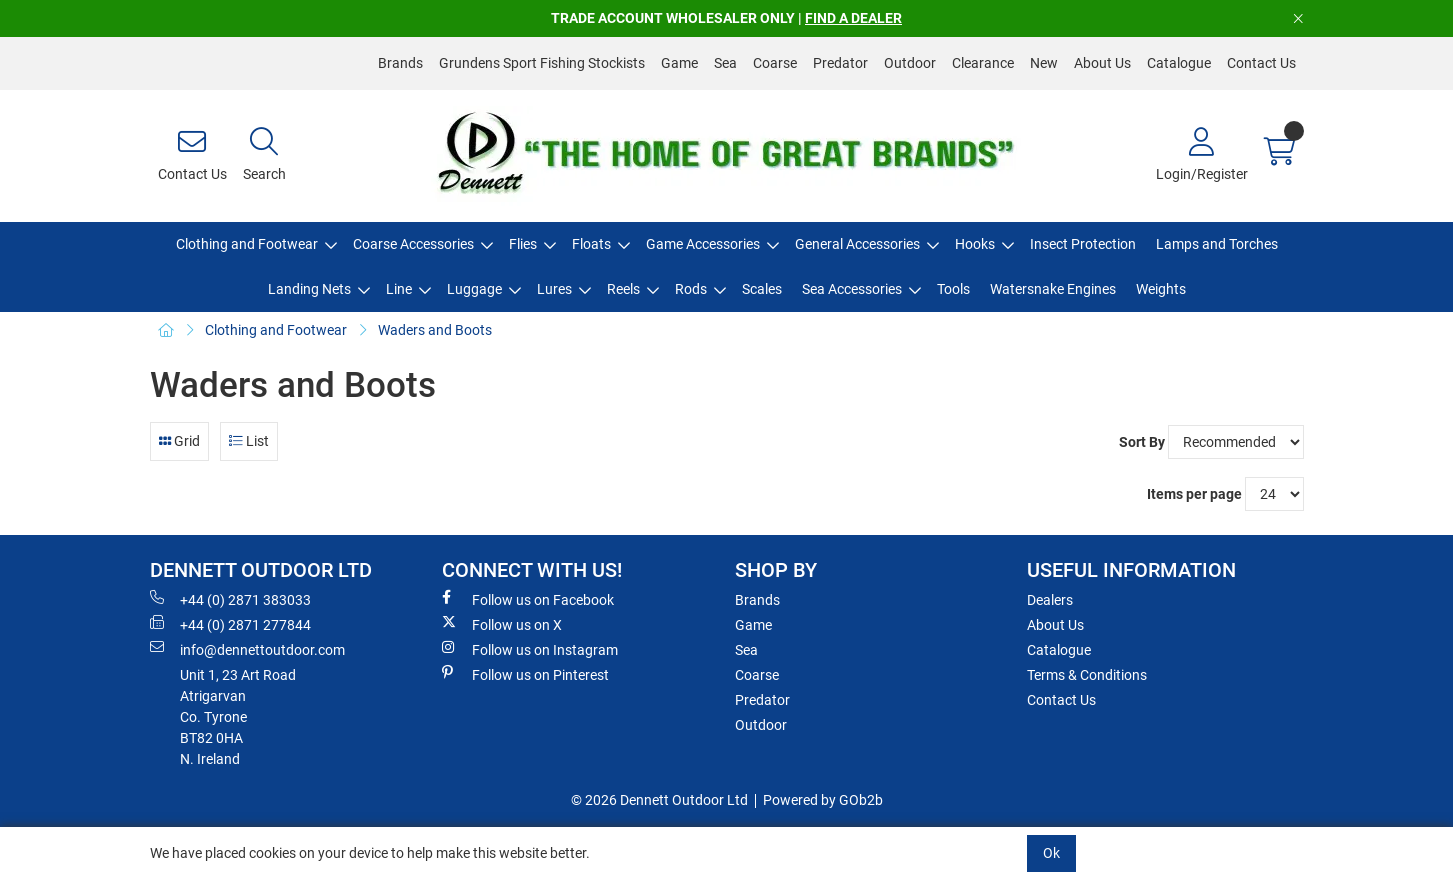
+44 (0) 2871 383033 (230, 599)
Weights (1161, 289)
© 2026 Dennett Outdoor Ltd (659, 800)
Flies (523, 244)
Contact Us (1261, 63)
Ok (1051, 853)
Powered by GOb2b (823, 800)
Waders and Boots (435, 330)
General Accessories (857, 244)
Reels (623, 289)
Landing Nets (309, 289)
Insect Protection (1083, 244)
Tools (953, 289)
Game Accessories (703, 244)
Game (679, 63)
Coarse (775, 63)
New (1044, 63)
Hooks (975, 244)
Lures (554, 289)
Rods (691, 289)
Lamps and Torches (1217, 244)
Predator (840, 63)
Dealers (1050, 600)
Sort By (1142, 442)
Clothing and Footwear (247, 244)
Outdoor (910, 63)
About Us (1102, 63)
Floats (591, 244)
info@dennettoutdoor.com (247, 649)
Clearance (983, 63)
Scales (762, 289)
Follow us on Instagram (530, 649)
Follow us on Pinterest (525, 674)
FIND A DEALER (853, 18)
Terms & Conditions (1087, 675)
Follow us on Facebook (528, 599)
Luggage (474, 289)
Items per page (1194, 494)
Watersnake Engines (1053, 289)
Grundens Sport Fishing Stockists (542, 63)
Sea (725, 63)
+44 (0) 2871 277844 (230, 624)
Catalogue (1179, 63)
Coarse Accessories (413, 244)
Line (399, 289)
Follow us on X (502, 624)
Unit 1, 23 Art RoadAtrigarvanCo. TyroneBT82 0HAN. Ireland (238, 717)
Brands (400, 63)
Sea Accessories (852, 289)
